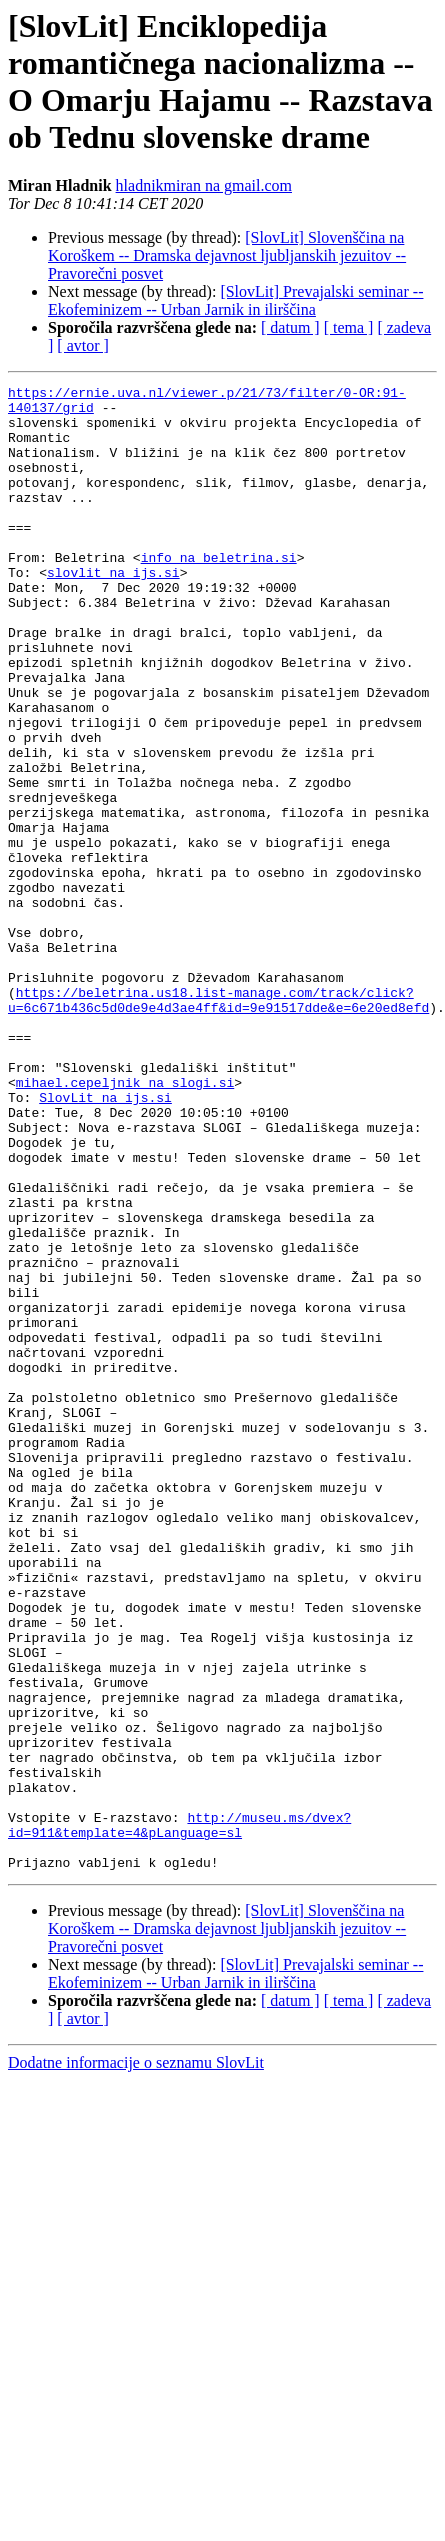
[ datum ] (290, 327)
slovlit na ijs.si (113, 611)
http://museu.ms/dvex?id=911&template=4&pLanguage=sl (179, 2114)
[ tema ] (349, 327)
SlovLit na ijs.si (105, 1241)
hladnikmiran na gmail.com (204, 185)
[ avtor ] (83, 345)
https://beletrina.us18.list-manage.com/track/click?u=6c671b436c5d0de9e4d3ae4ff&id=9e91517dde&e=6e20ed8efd (218, 1124)
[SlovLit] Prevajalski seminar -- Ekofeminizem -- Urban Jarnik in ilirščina (235, 300)
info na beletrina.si (219, 593)
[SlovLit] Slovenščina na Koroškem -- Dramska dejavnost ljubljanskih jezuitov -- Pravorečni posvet (227, 255)
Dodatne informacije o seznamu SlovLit (136, 2359)
